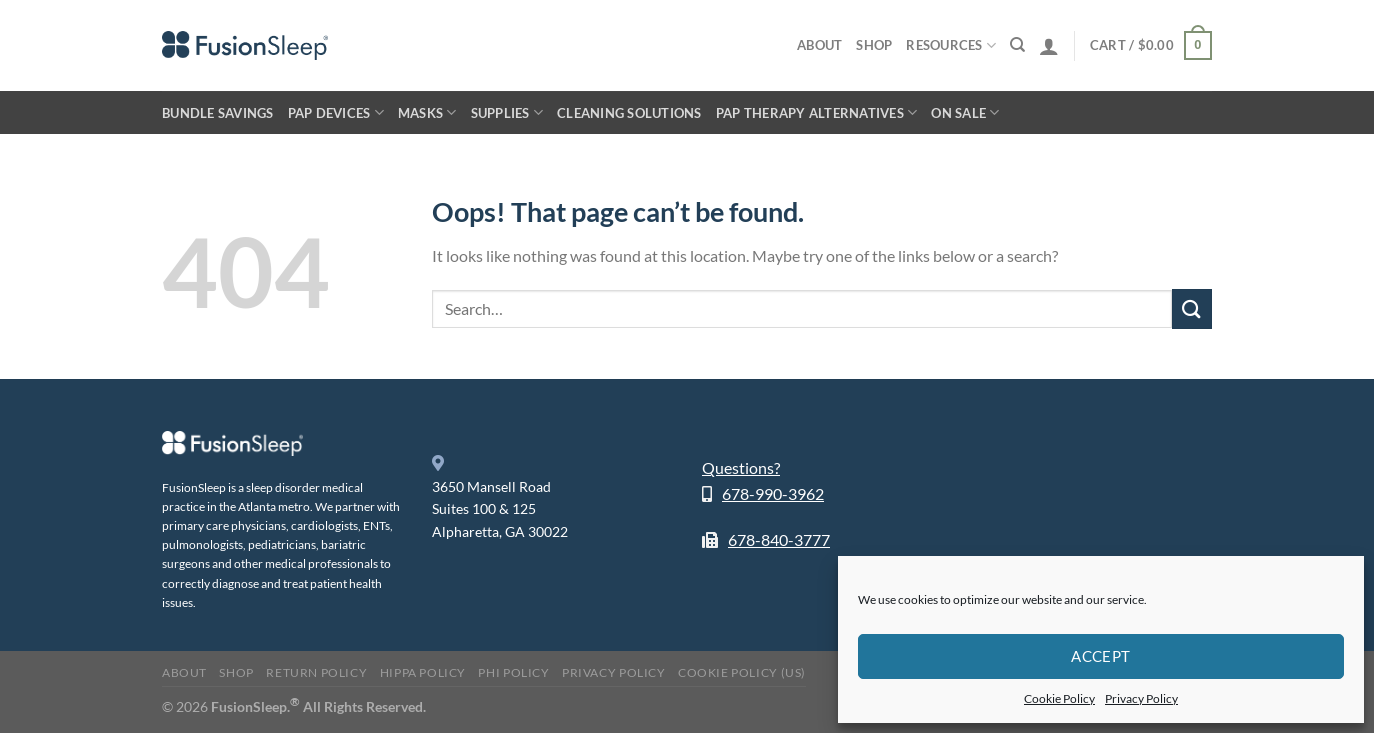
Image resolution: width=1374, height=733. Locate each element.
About (819, 45)
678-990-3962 (773, 493)
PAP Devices (336, 112)
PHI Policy (513, 672)
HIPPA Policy (423, 672)
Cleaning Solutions (629, 113)
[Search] (1017, 45)
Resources (951, 45)
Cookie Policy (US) (742, 672)
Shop (874, 45)
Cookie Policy (1059, 698)
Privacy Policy (1141, 698)
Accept (1101, 656)
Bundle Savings (218, 113)
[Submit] (1192, 308)
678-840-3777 (779, 539)
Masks (427, 112)
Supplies (507, 112)
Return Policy (316, 672)
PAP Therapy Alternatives (817, 112)
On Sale (965, 112)
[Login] (1049, 46)
